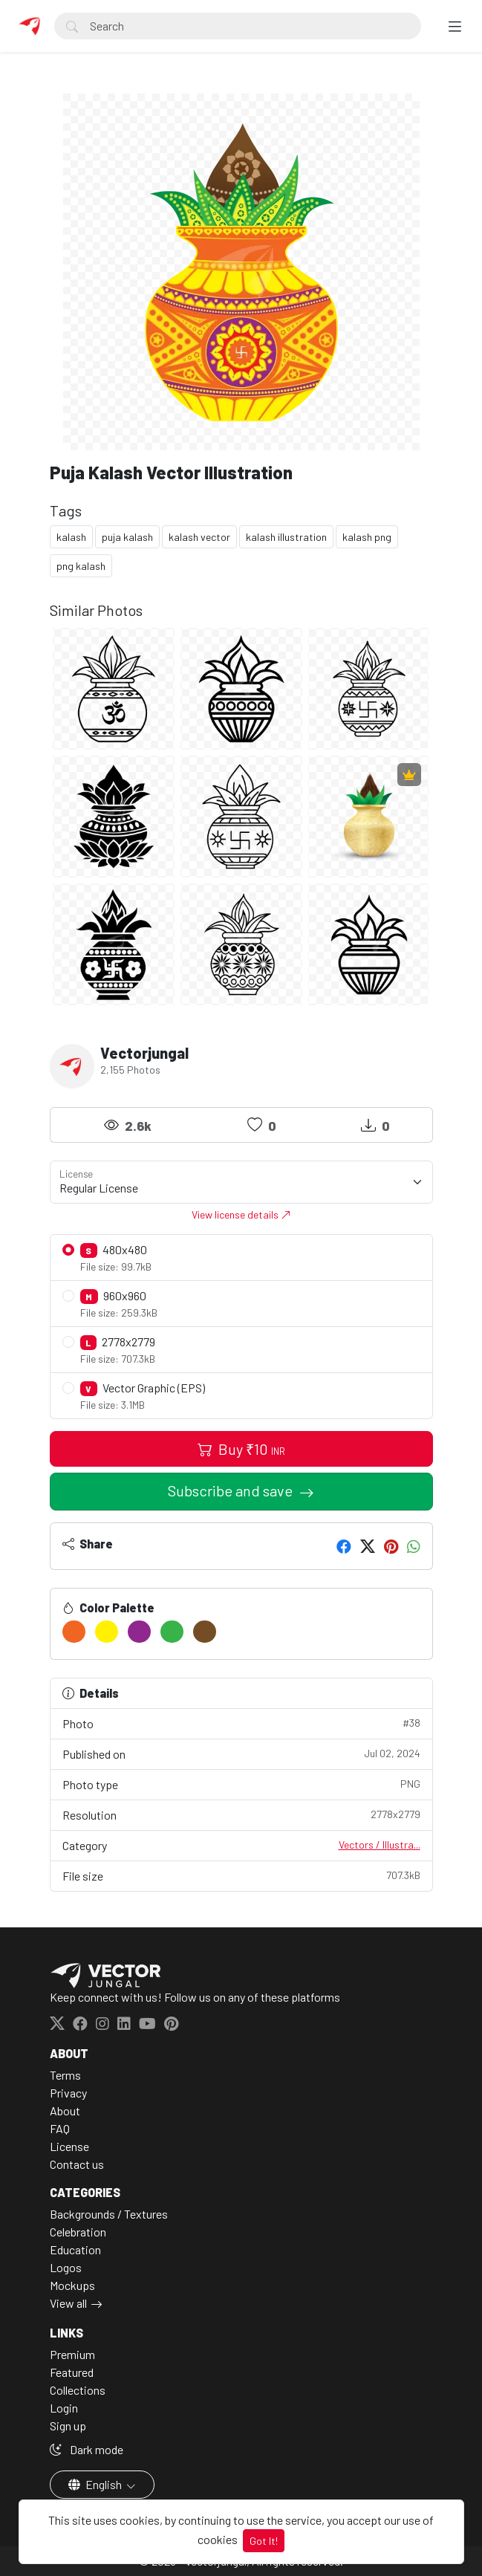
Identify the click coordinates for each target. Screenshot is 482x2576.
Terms (65, 2075)
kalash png (366, 537)
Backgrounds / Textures (109, 2214)
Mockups (72, 2285)
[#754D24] (204, 1631)
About (65, 2110)
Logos (66, 2267)
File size (241, 1875)
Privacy (68, 2093)
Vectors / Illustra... (379, 1844)
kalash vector (199, 537)
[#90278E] (139, 1631)
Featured (72, 2372)
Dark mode (86, 2449)
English (96, 2484)
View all (68, 2303)
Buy (241, 1449)
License (69, 2146)
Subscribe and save (232, 1490)
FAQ (60, 2128)
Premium (72, 2354)
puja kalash (127, 537)
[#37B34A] (171, 1631)
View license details (241, 1214)
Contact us (77, 2164)
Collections (77, 2390)
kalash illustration (286, 537)
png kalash (80, 565)
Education (75, 2249)
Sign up (68, 2425)
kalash (71, 537)
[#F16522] (73, 1631)
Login (64, 2408)
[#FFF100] (106, 1631)
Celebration (78, 2232)
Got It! (264, 2540)
